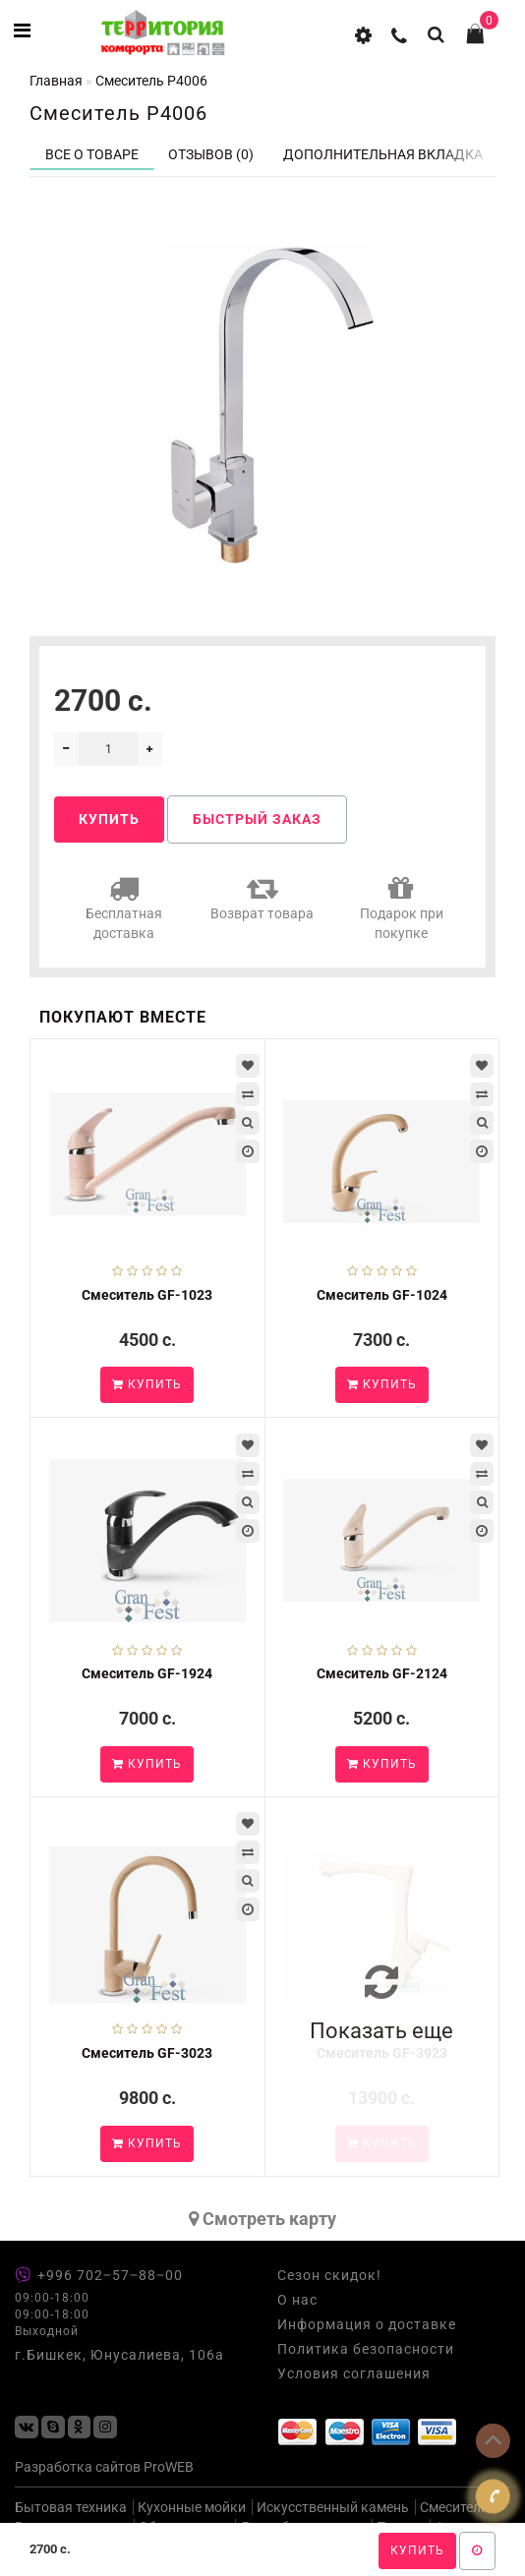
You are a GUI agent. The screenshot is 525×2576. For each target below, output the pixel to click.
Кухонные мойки (192, 2507)
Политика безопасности (365, 2349)
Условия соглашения (354, 2373)
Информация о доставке (366, 2324)
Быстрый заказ (257, 819)
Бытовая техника (71, 2507)
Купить (417, 2550)
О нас (297, 2300)
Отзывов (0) (211, 154)
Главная (56, 80)
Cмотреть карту (262, 2218)
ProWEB (169, 2467)
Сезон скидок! (329, 2275)
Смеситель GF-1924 (147, 1673)
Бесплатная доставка (124, 907)
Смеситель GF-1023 (147, 1295)
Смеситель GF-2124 (382, 1673)
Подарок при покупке (401, 907)
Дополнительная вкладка (383, 154)
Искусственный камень (333, 2507)
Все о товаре (92, 154)
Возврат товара (262, 897)
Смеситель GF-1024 (382, 1295)
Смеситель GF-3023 (147, 2053)
